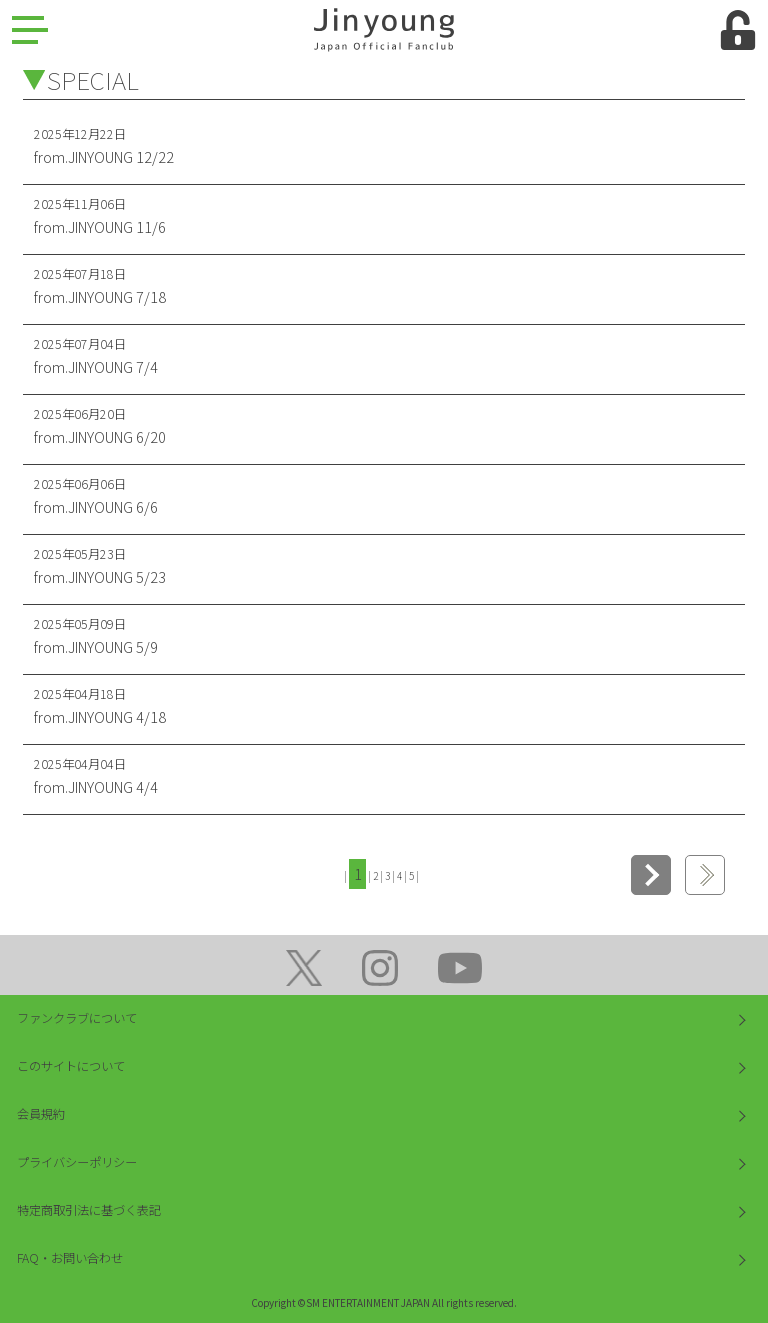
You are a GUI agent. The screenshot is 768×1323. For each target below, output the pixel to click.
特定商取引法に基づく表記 (89, 1210)
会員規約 (41, 1114)
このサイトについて (71, 1066)
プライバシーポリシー (77, 1162)
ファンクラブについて (77, 1018)
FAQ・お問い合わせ (70, 1258)
